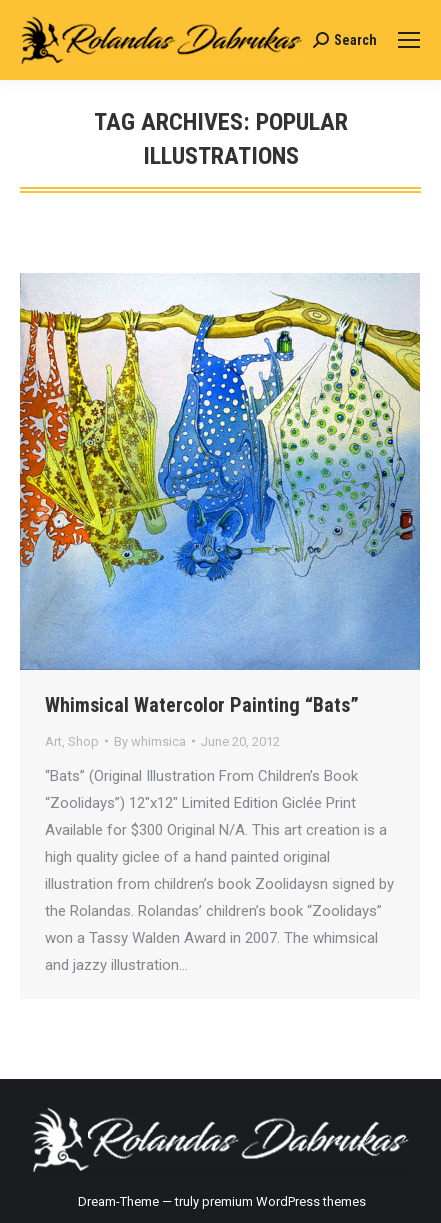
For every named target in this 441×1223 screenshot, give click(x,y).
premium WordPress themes (284, 1201)
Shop (83, 741)
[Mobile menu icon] (409, 40)
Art (53, 741)
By (150, 741)
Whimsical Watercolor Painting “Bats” (202, 705)
